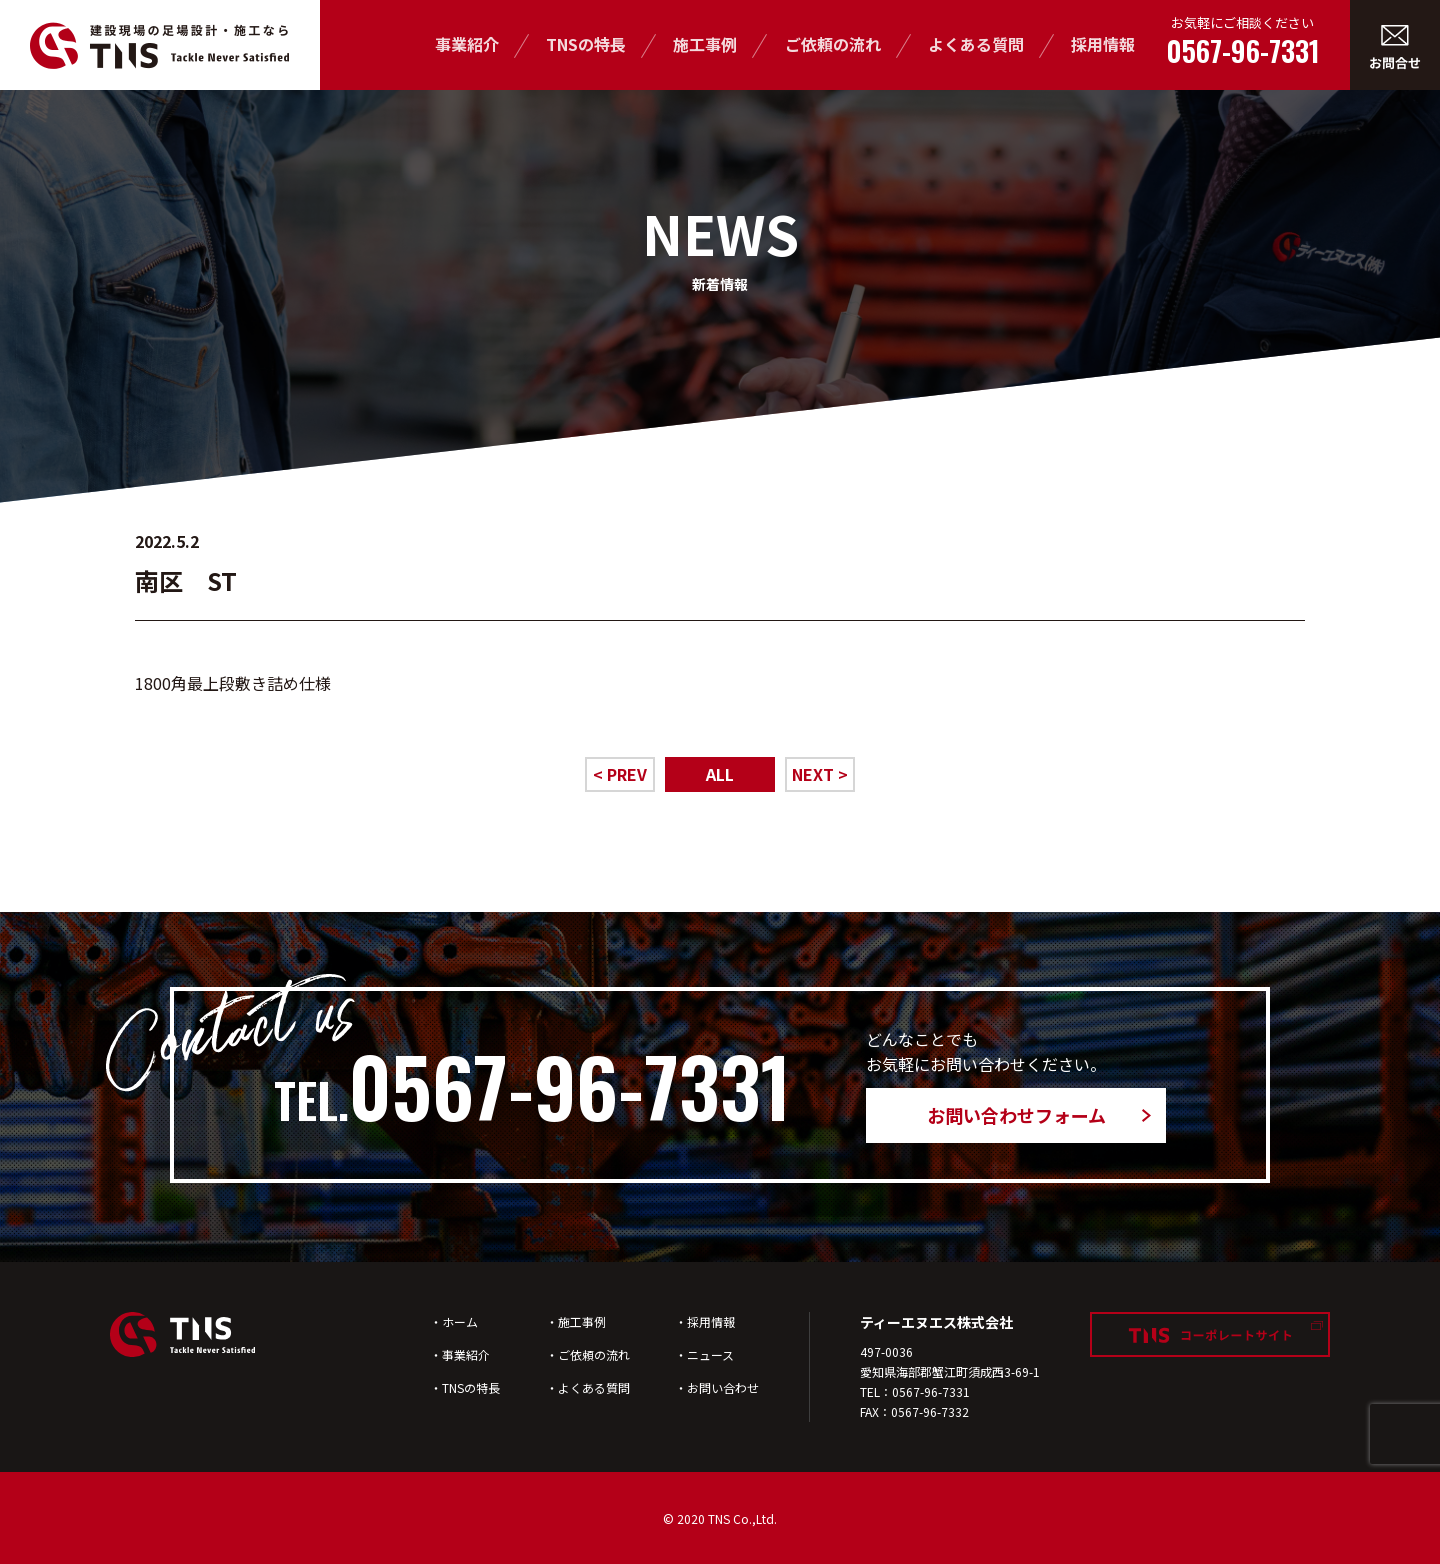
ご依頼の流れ (833, 44)
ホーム (460, 1321)
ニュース (710, 1354)
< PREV (620, 774)
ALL (720, 774)
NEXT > (820, 774)
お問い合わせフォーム (1016, 1115)
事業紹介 (467, 44)
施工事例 (705, 44)
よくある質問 (976, 44)
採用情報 (1103, 44)
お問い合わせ (723, 1387)
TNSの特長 (586, 44)
